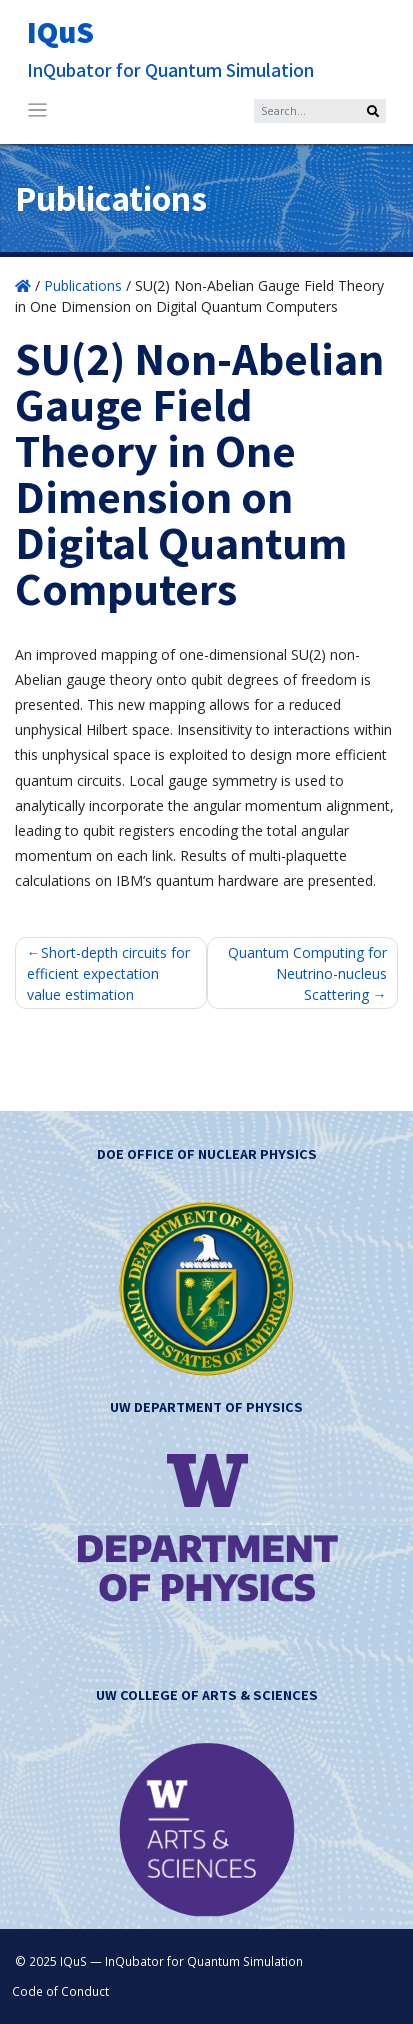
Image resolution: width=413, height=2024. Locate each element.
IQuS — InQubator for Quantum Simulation (181, 1961)
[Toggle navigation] (37, 110)
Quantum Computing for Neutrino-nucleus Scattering (307, 973)
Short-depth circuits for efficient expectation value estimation (108, 973)
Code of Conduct (60, 1991)
